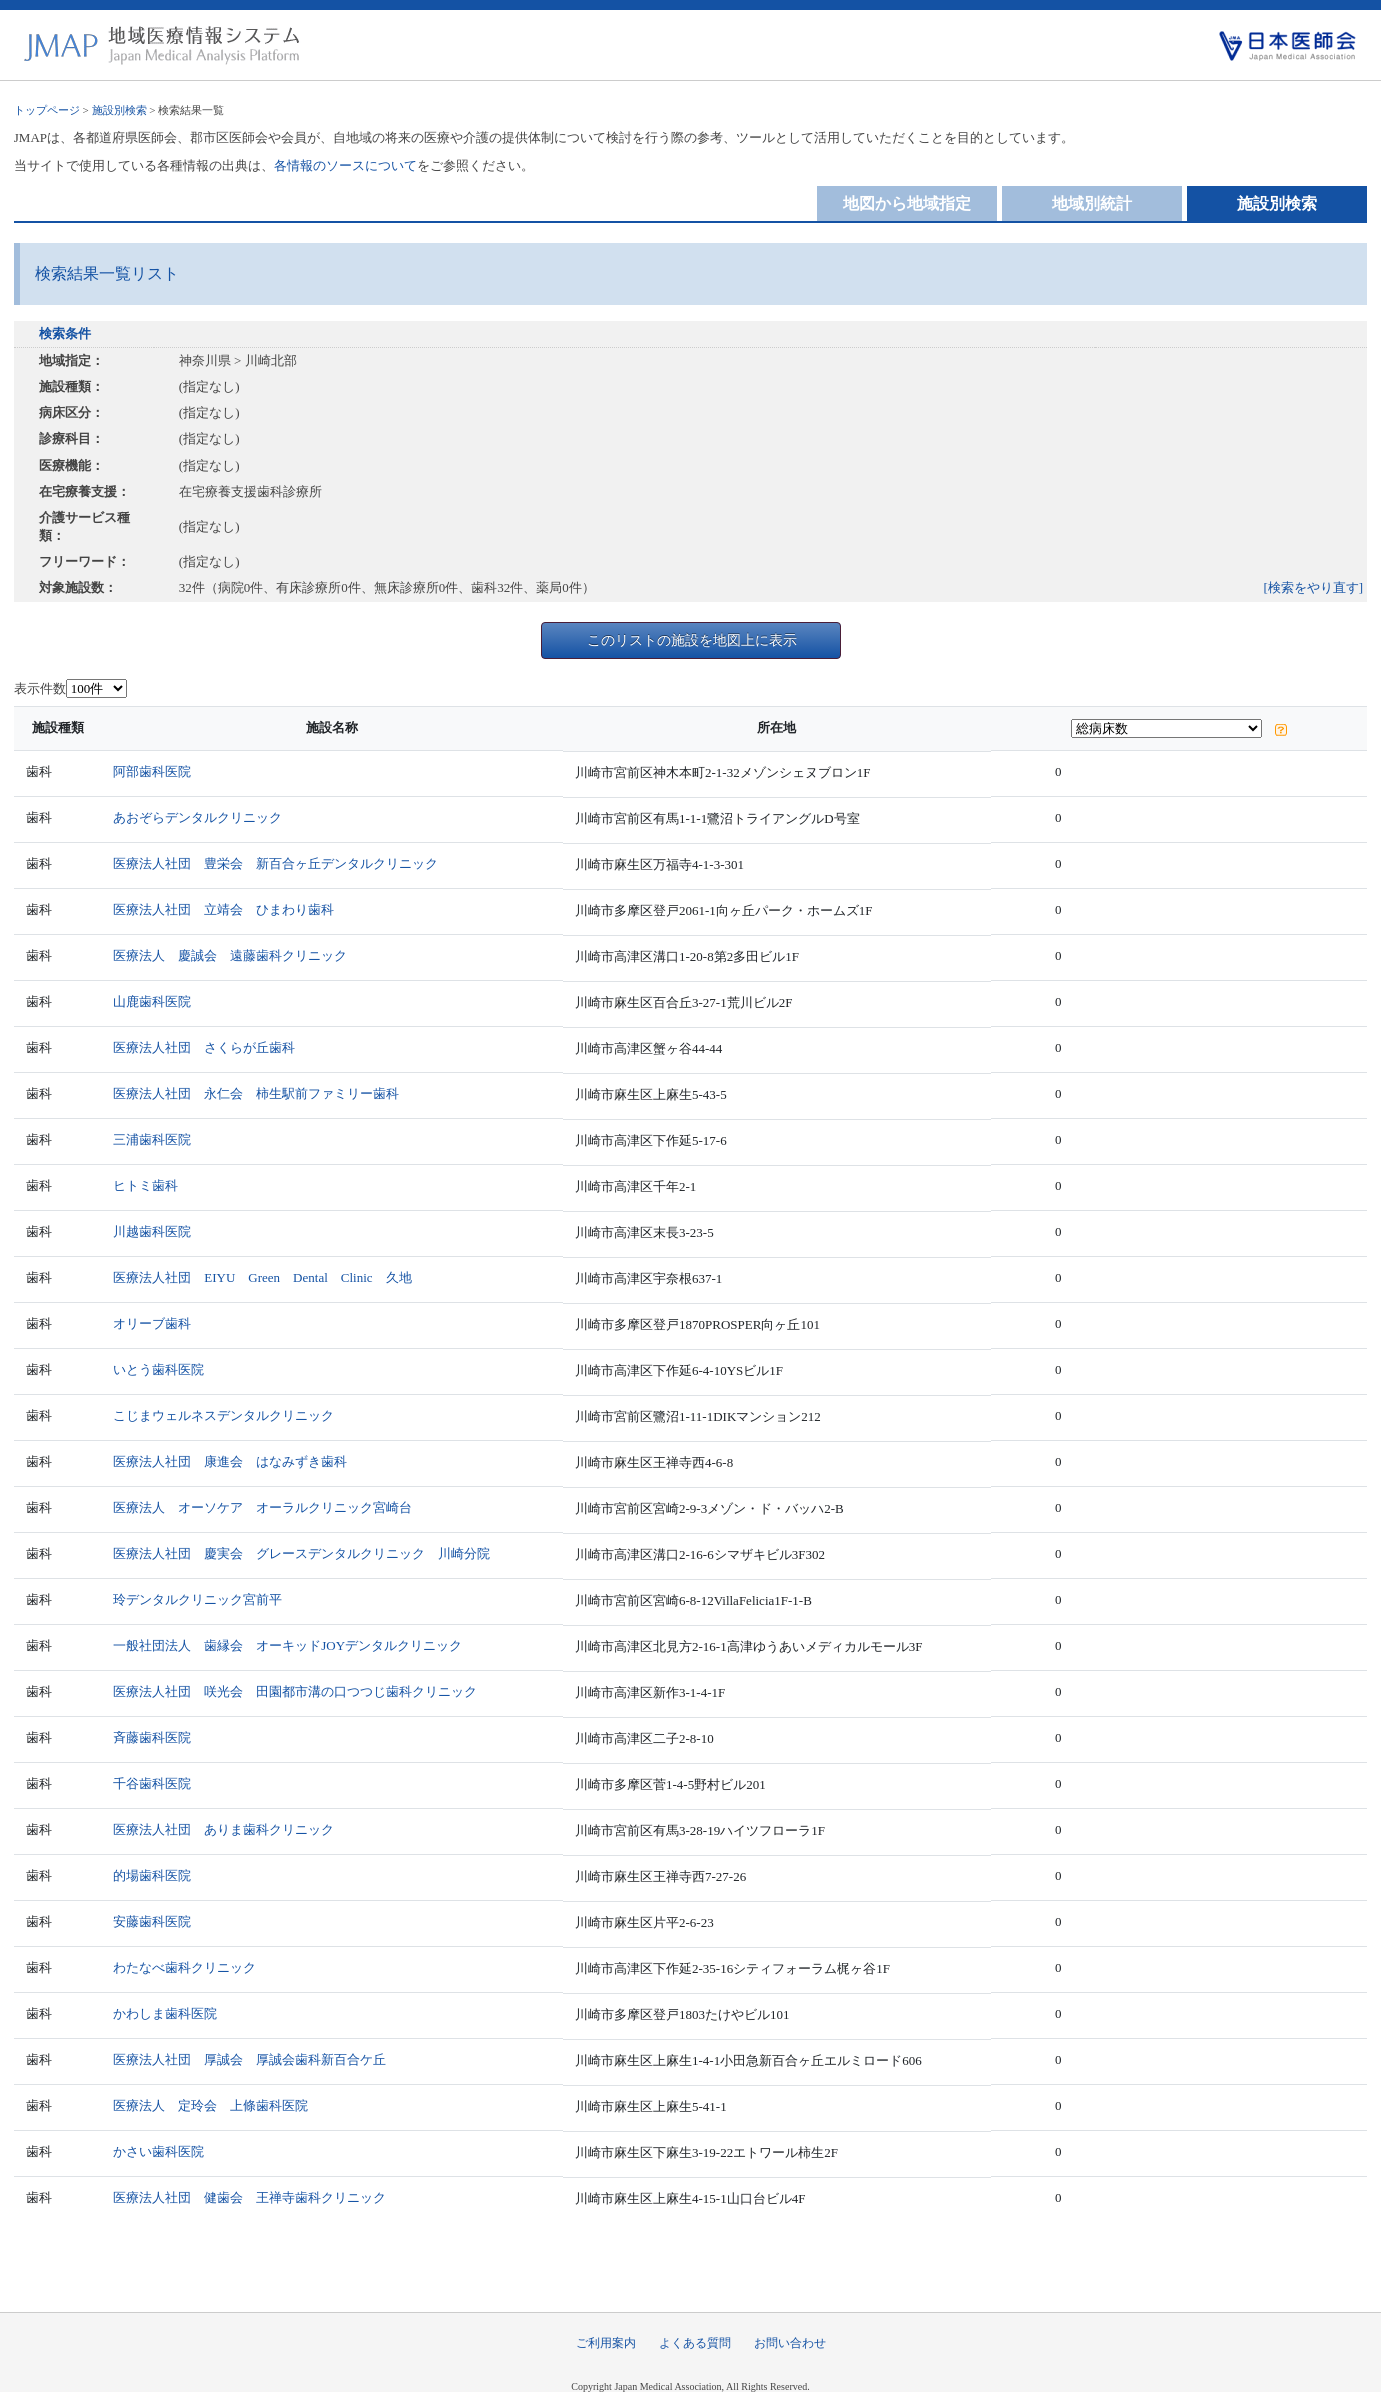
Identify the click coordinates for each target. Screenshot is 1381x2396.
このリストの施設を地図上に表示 (692, 640)
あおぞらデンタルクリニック (197, 817)
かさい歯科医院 (158, 2151)
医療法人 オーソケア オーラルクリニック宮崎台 (262, 1507)
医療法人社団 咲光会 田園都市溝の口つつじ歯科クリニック (295, 1691)
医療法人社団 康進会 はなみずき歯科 (230, 1461)
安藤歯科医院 (152, 1921)
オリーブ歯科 (152, 1323)
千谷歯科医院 (152, 1783)
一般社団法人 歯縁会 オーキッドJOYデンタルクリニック (287, 1645)
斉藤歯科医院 (152, 1737)
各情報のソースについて (345, 165)
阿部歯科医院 (152, 771)
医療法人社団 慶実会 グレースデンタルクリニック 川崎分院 (301, 1553)
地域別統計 (1092, 203)
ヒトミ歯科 (145, 1185)
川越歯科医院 (152, 1231)
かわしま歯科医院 (165, 2013)
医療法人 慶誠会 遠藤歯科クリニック (230, 955)
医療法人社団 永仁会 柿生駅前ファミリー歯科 (256, 1093)
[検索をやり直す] (1314, 587)
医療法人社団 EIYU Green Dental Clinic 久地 (262, 1277)
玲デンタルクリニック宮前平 (197, 1599)
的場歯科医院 (152, 1875)
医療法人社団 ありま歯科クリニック (223, 1829)
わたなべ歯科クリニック (184, 1967)
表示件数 (40, 688)
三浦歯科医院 (152, 1139)
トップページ (47, 110)
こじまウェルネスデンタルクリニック (223, 1415)
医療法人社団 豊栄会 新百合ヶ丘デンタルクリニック (275, 863)
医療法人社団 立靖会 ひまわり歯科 (223, 909)
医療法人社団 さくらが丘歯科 (204, 1047)
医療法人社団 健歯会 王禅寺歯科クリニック (249, 2197)
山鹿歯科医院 (152, 1001)
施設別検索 (119, 110)
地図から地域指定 (907, 203)
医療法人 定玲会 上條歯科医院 (210, 2105)
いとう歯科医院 (158, 1369)
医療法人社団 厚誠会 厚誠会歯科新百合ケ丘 (249, 2059)
